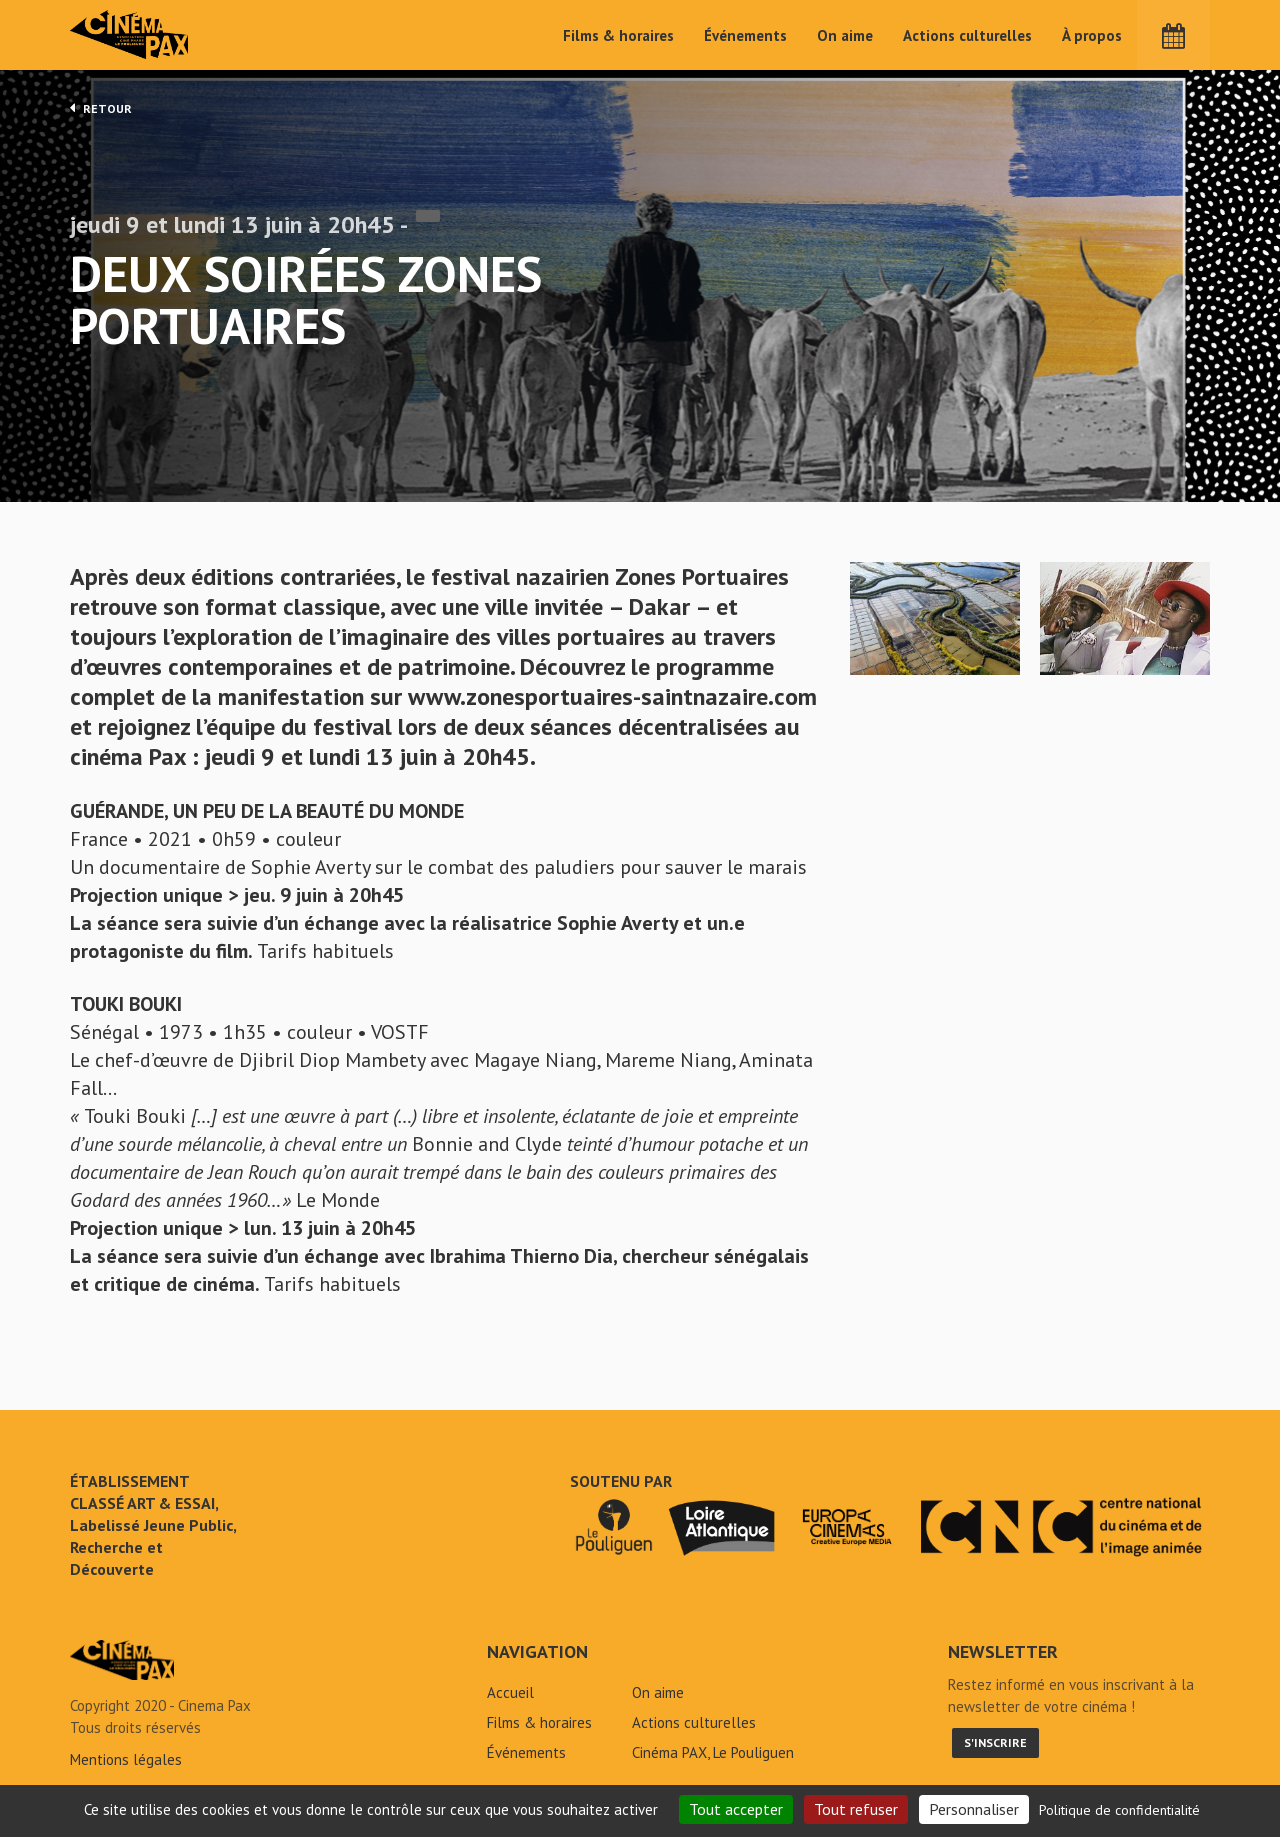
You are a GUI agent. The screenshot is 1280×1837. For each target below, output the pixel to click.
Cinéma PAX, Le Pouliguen (713, 1758)
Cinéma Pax (131, 35)
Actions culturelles (967, 35)
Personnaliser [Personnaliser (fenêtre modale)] (974, 1809)
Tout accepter (736, 1809)
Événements (745, 35)
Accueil (510, 1698)
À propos (1092, 35)
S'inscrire (995, 1748)
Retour (101, 108)
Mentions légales (126, 1765)
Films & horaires (618, 35)
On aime (845, 35)
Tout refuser (856, 1809)
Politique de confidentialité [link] (1119, 1810)
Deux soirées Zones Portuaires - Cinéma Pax (122, 1666)
